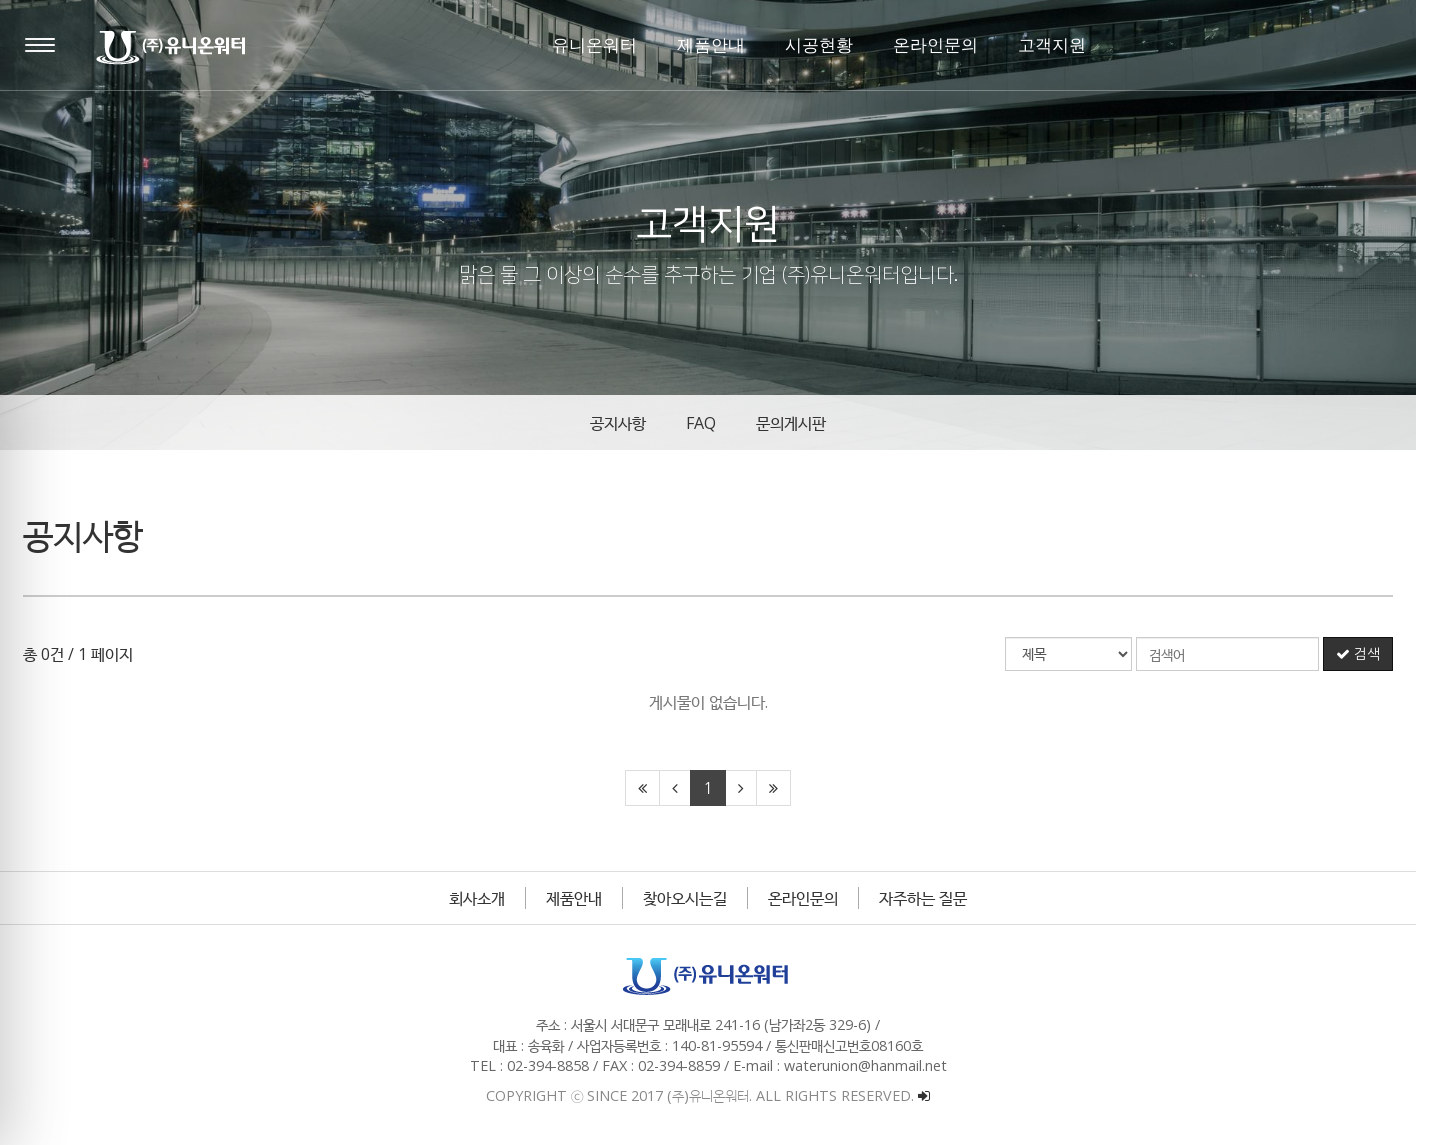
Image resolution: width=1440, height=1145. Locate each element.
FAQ (713, 423)
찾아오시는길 (697, 898)
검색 (1370, 654)
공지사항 (630, 423)
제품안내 (586, 898)
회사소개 (489, 898)
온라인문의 (815, 898)
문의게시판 (803, 423)
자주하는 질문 (935, 898)
